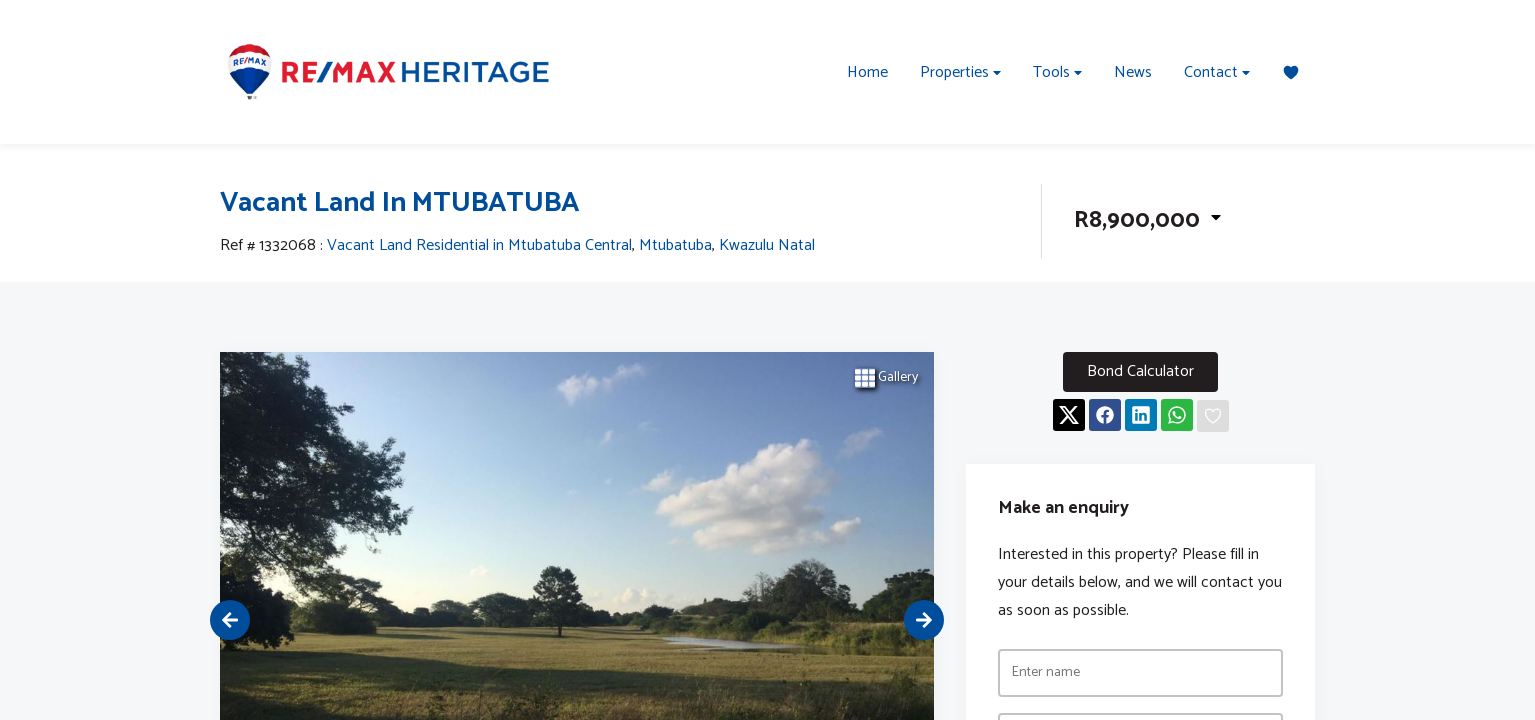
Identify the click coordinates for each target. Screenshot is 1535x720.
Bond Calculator (1140, 371)
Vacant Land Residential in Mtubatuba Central (479, 246)
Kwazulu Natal (767, 246)
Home (867, 72)
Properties (960, 72)
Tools (1057, 72)
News (1133, 72)
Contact (1217, 72)
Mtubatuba (675, 246)
